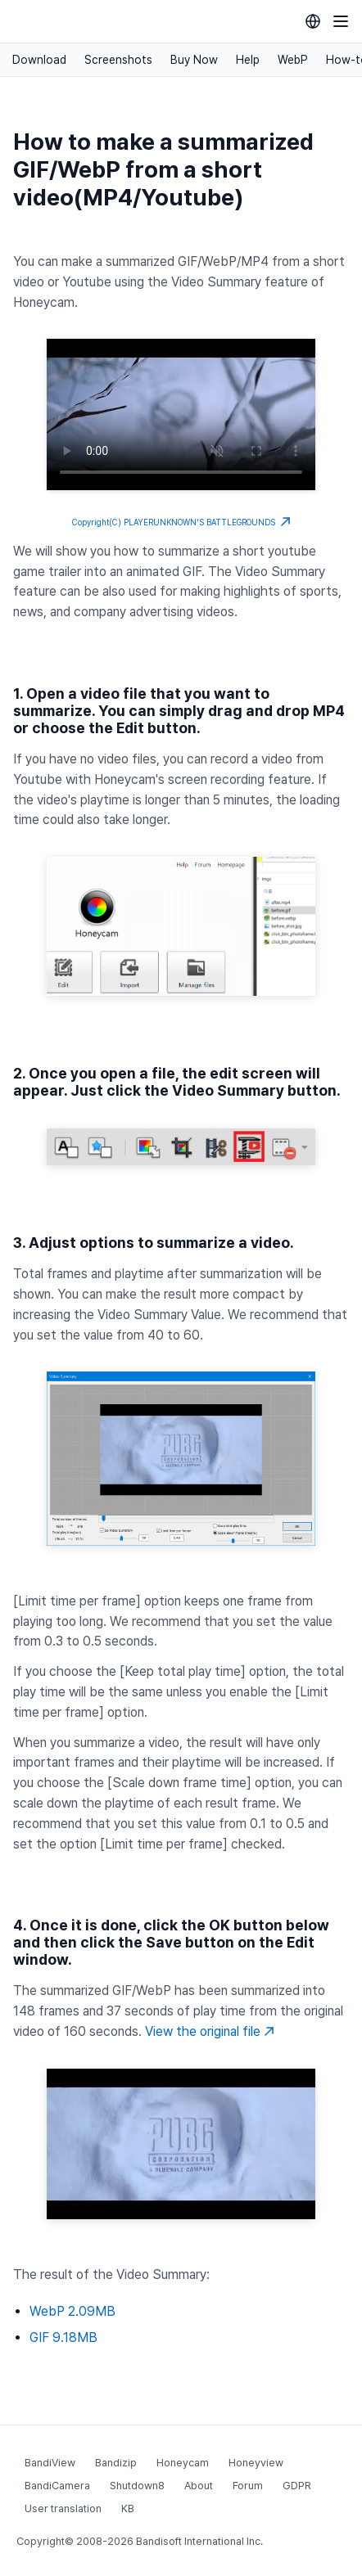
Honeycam (182, 2463)
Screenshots (118, 59)
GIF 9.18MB (63, 2337)
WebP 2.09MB (72, 2311)
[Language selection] (313, 21)
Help (248, 59)
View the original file (209, 2031)
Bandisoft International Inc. (199, 2541)
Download (39, 59)
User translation (63, 2508)
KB (127, 2508)
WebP (293, 59)
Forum (248, 2485)
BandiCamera (57, 2485)
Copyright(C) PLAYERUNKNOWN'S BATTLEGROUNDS (181, 522)
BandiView (50, 2463)
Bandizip (116, 2463)
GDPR (297, 2485)
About (198, 2485)
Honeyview (256, 2463)
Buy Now (194, 59)
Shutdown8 (137, 2485)
